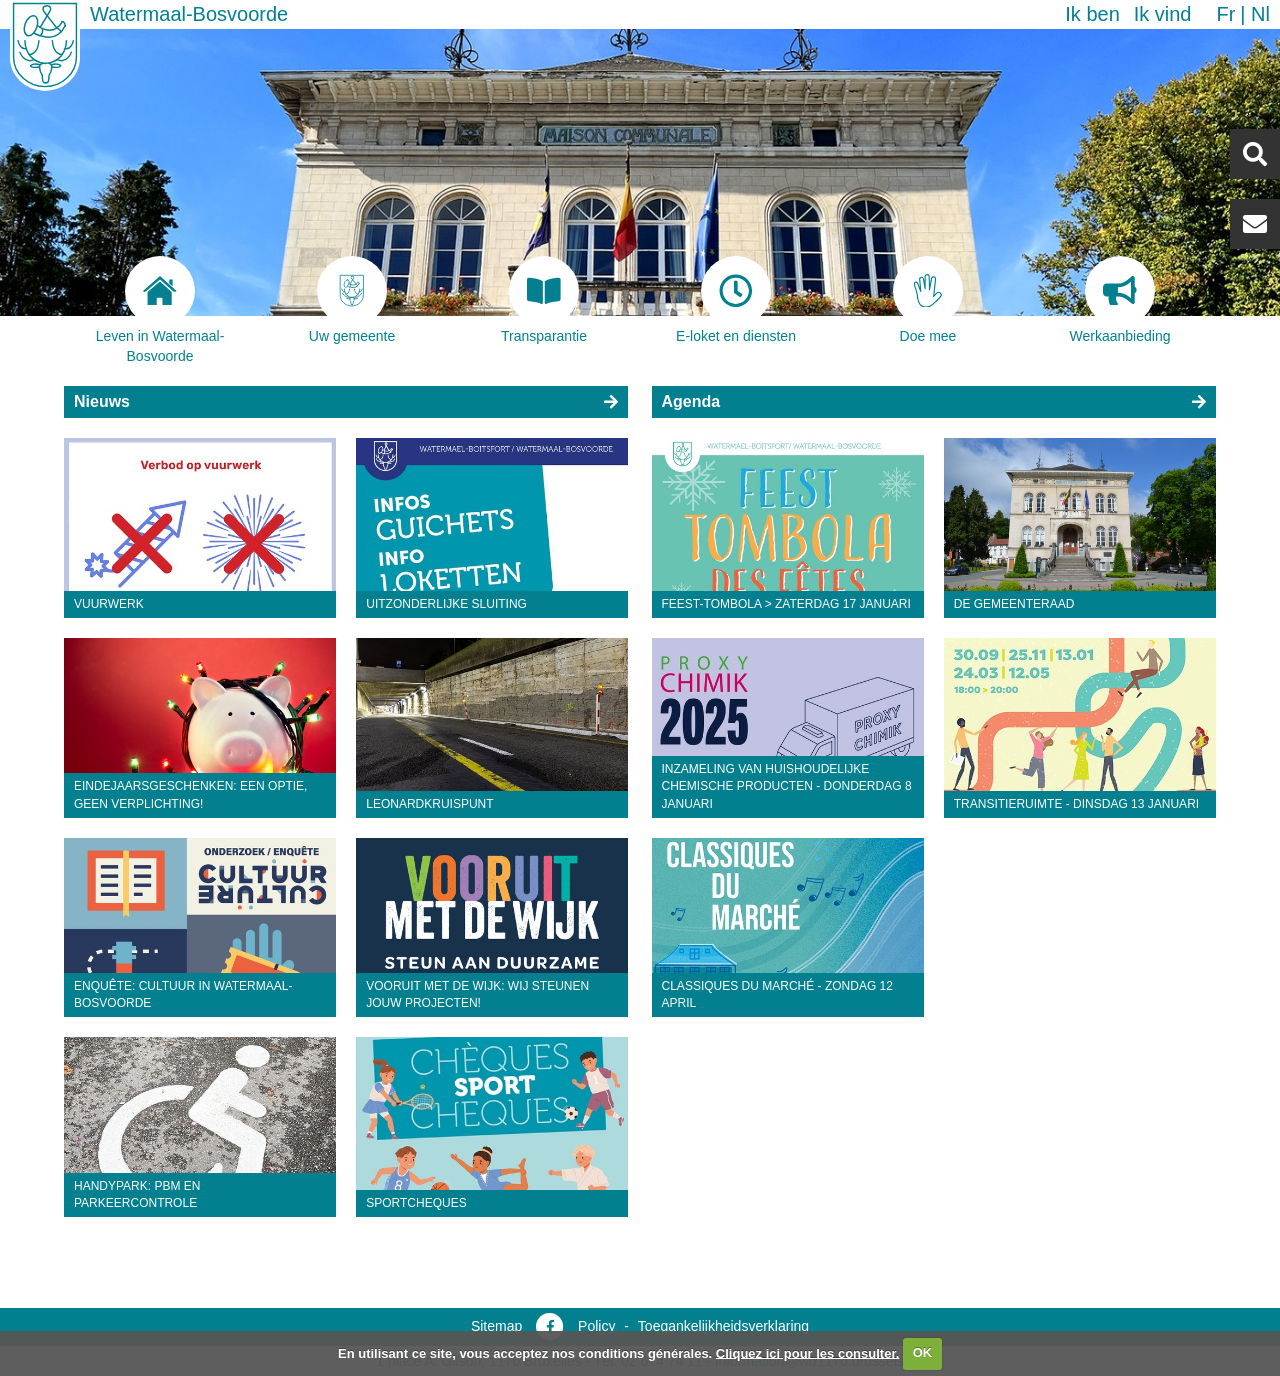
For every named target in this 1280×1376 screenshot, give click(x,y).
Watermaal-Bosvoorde (189, 14)
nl (1260, 14)
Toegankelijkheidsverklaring (723, 1326)
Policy (596, 1326)
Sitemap (496, 1326)
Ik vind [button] (1163, 14)
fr (1225, 14)
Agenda (691, 401)
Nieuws (102, 401)
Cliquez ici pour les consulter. (808, 1352)
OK (923, 1352)
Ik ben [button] (1092, 14)
